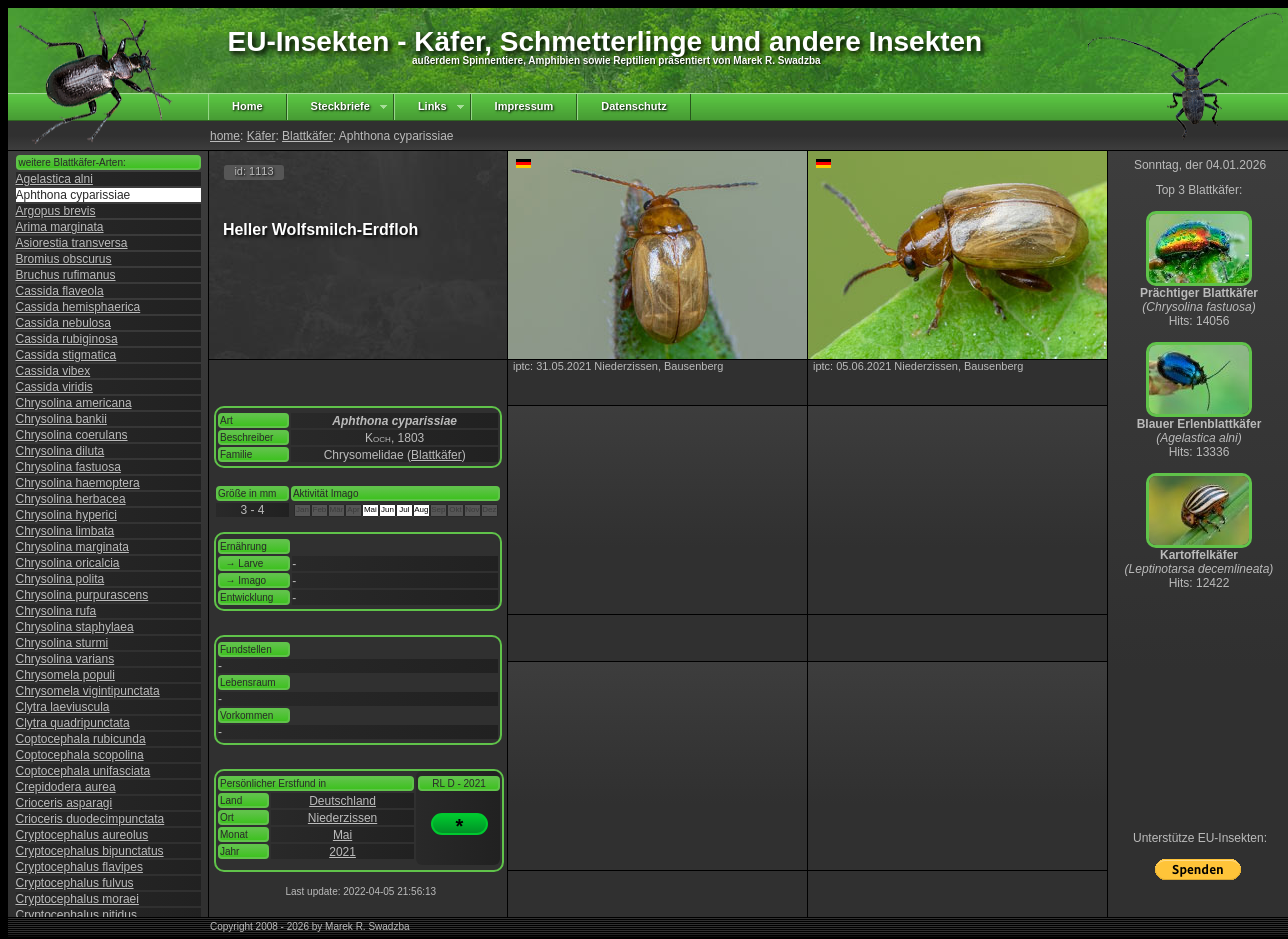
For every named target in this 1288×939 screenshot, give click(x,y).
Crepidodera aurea (66, 787)
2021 (342, 852)
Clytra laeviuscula (63, 707)
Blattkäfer (307, 136)
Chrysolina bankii (61, 419)
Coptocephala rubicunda (81, 739)
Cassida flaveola (60, 291)
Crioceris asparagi (64, 803)
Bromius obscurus (64, 259)
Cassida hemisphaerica (78, 307)
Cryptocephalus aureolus (82, 835)
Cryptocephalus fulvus (75, 883)
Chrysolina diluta (60, 451)
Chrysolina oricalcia (68, 563)
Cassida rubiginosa (67, 339)
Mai (342, 835)
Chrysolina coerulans (72, 435)
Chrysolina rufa (56, 611)
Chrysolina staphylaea (75, 627)
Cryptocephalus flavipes (79, 867)
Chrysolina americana (74, 403)
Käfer (261, 136)
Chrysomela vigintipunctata (88, 691)
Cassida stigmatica (66, 355)
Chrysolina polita (60, 579)
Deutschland (342, 801)
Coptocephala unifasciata (83, 771)
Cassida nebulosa (63, 323)
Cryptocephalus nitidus (76, 915)
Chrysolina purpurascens (82, 595)
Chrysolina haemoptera (78, 483)
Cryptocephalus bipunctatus (90, 851)
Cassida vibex (53, 371)
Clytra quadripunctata (73, 723)
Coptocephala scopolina (80, 755)
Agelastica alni (54, 179)
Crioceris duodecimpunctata (90, 819)
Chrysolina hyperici (66, 515)
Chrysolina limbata (65, 531)
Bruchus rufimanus (66, 275)
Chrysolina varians (65, 659)
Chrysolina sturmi (62, 643)
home (225, 136)
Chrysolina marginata (72, 547)
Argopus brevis (56, 211)
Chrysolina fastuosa (68, 467)
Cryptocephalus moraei (77, 899)
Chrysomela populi (65, 675)
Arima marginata (60, 227)
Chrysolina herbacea (71, 499)
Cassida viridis (54, 387)
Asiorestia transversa (72, 243)
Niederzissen (342, 818)
